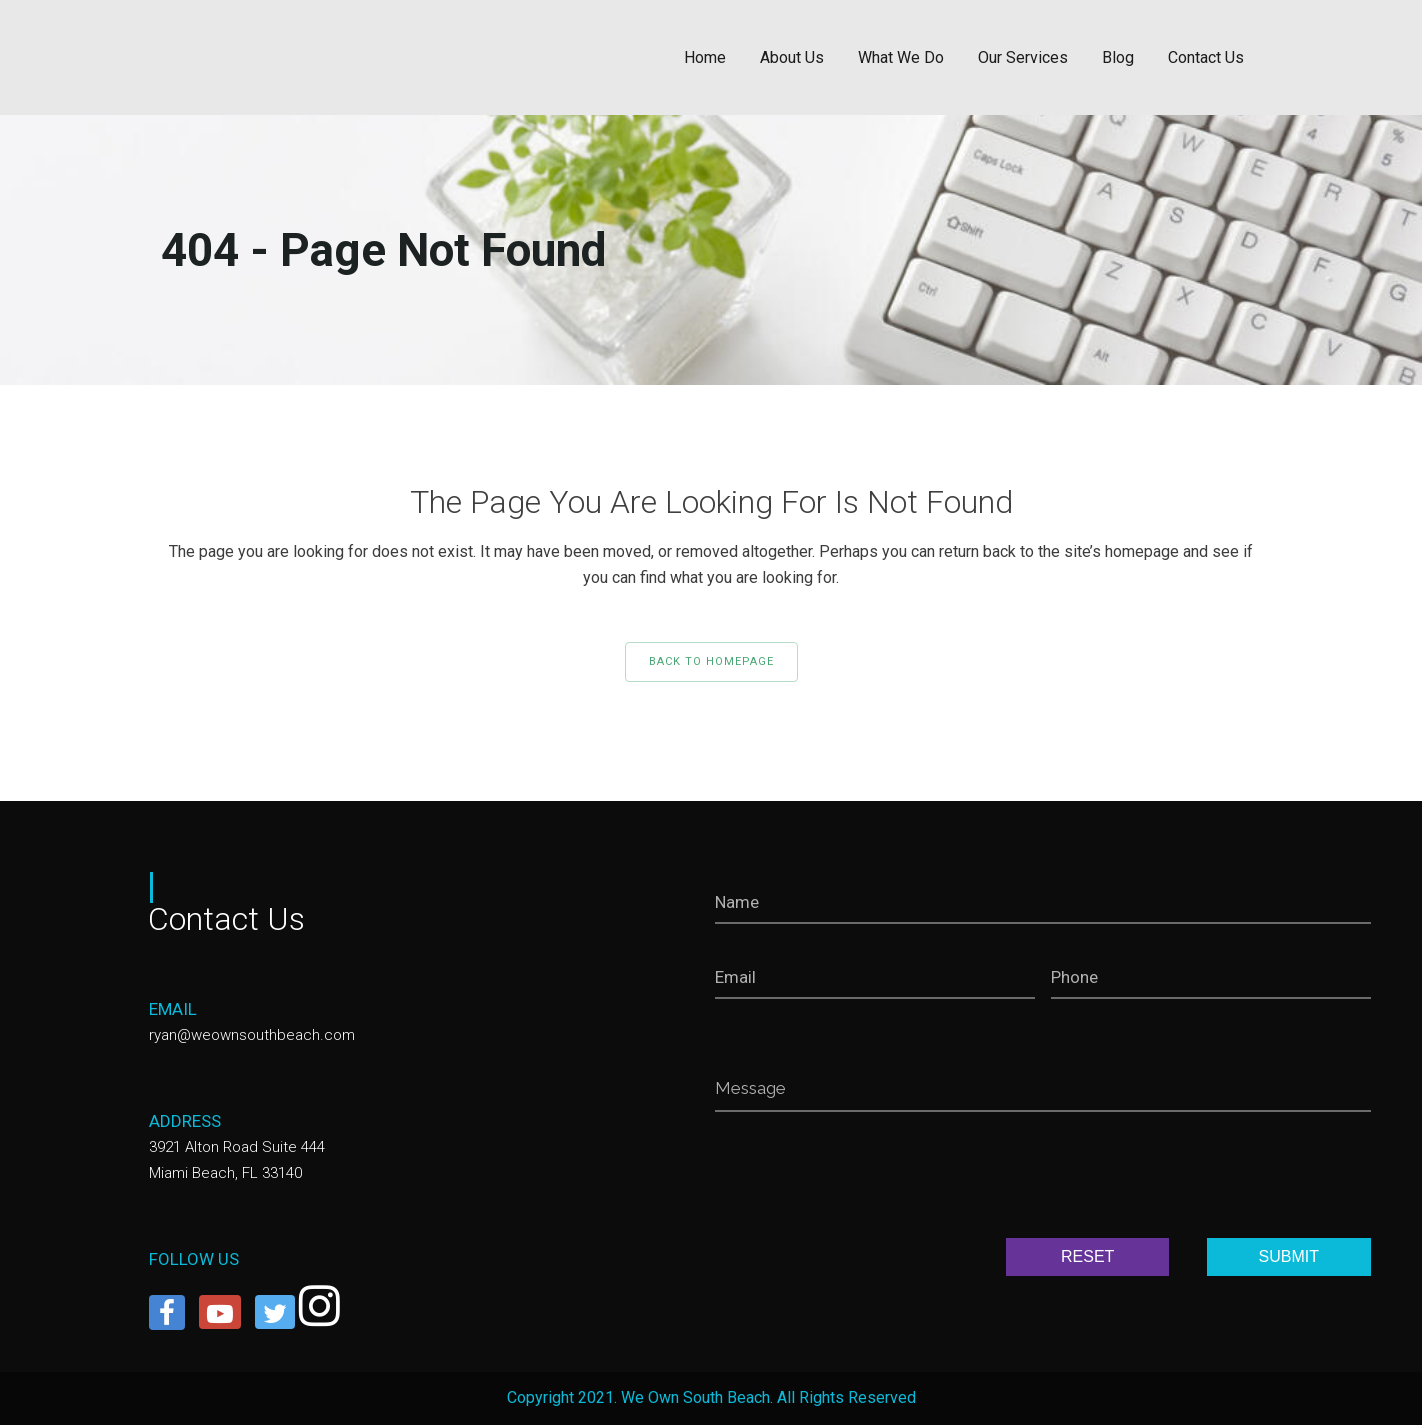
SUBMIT (1289, 1256)
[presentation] (867, 1179)
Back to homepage (711, 661)
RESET (1087, 1256)
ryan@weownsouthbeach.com (252, 1035)
